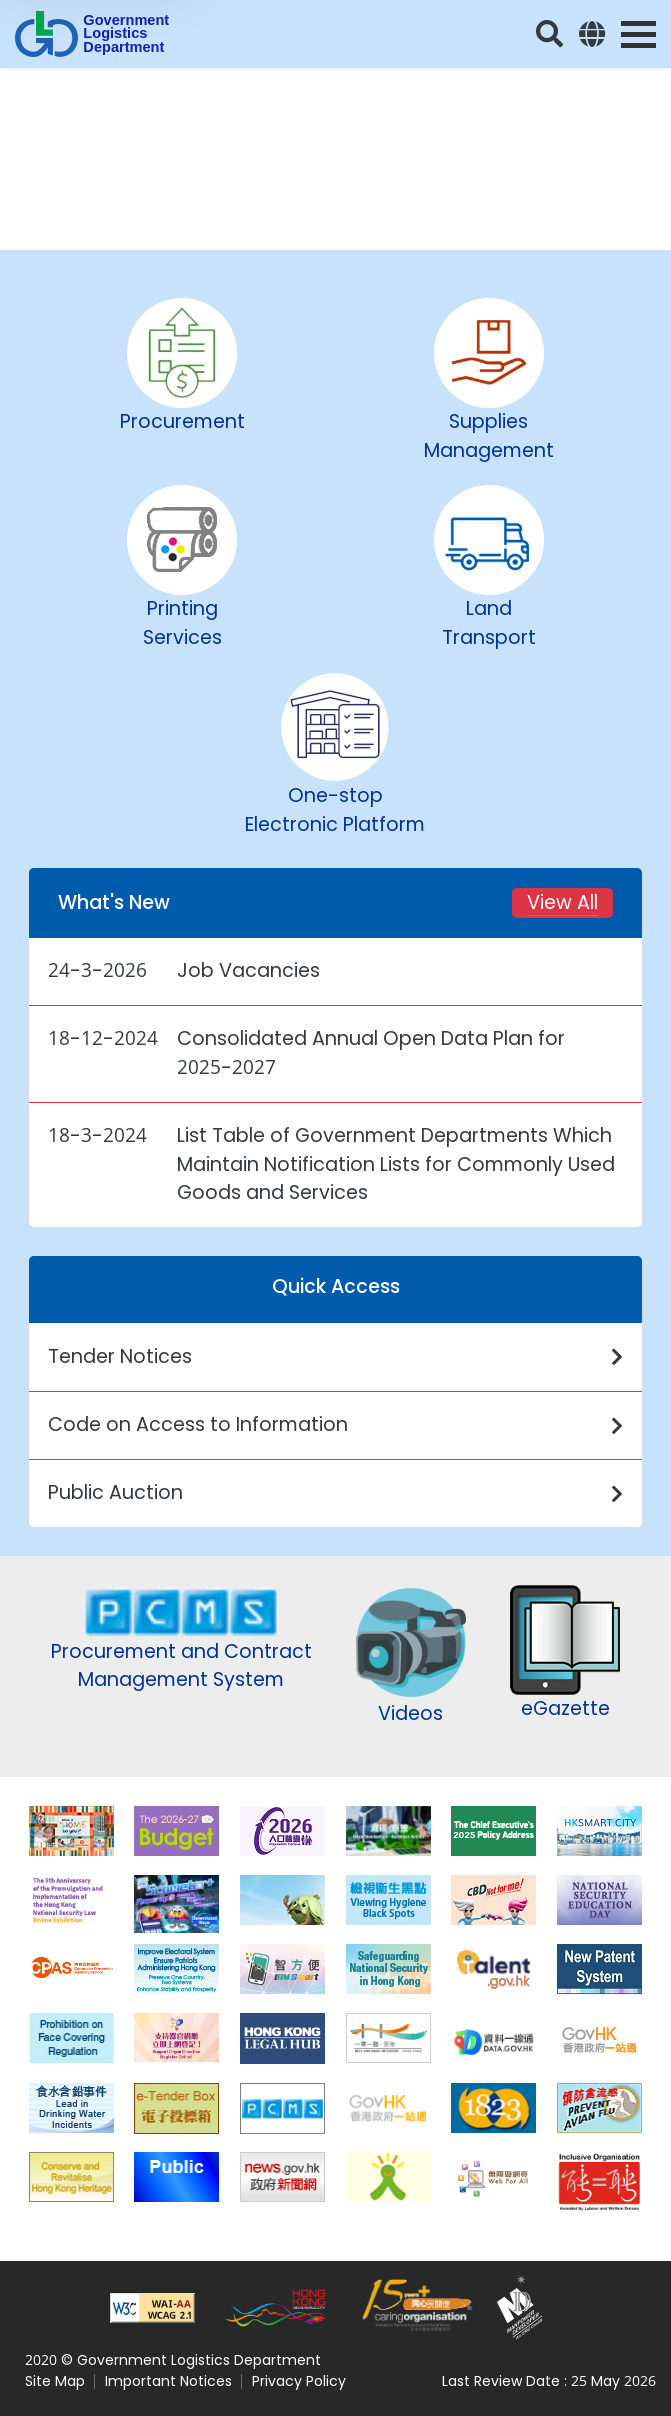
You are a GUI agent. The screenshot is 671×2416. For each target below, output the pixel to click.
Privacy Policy (299, 2381)
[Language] (592, 33)
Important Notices (168, 2381)
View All (562, 902)
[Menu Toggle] (638, 34)
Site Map (55, 2381)
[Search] (549, 33)
